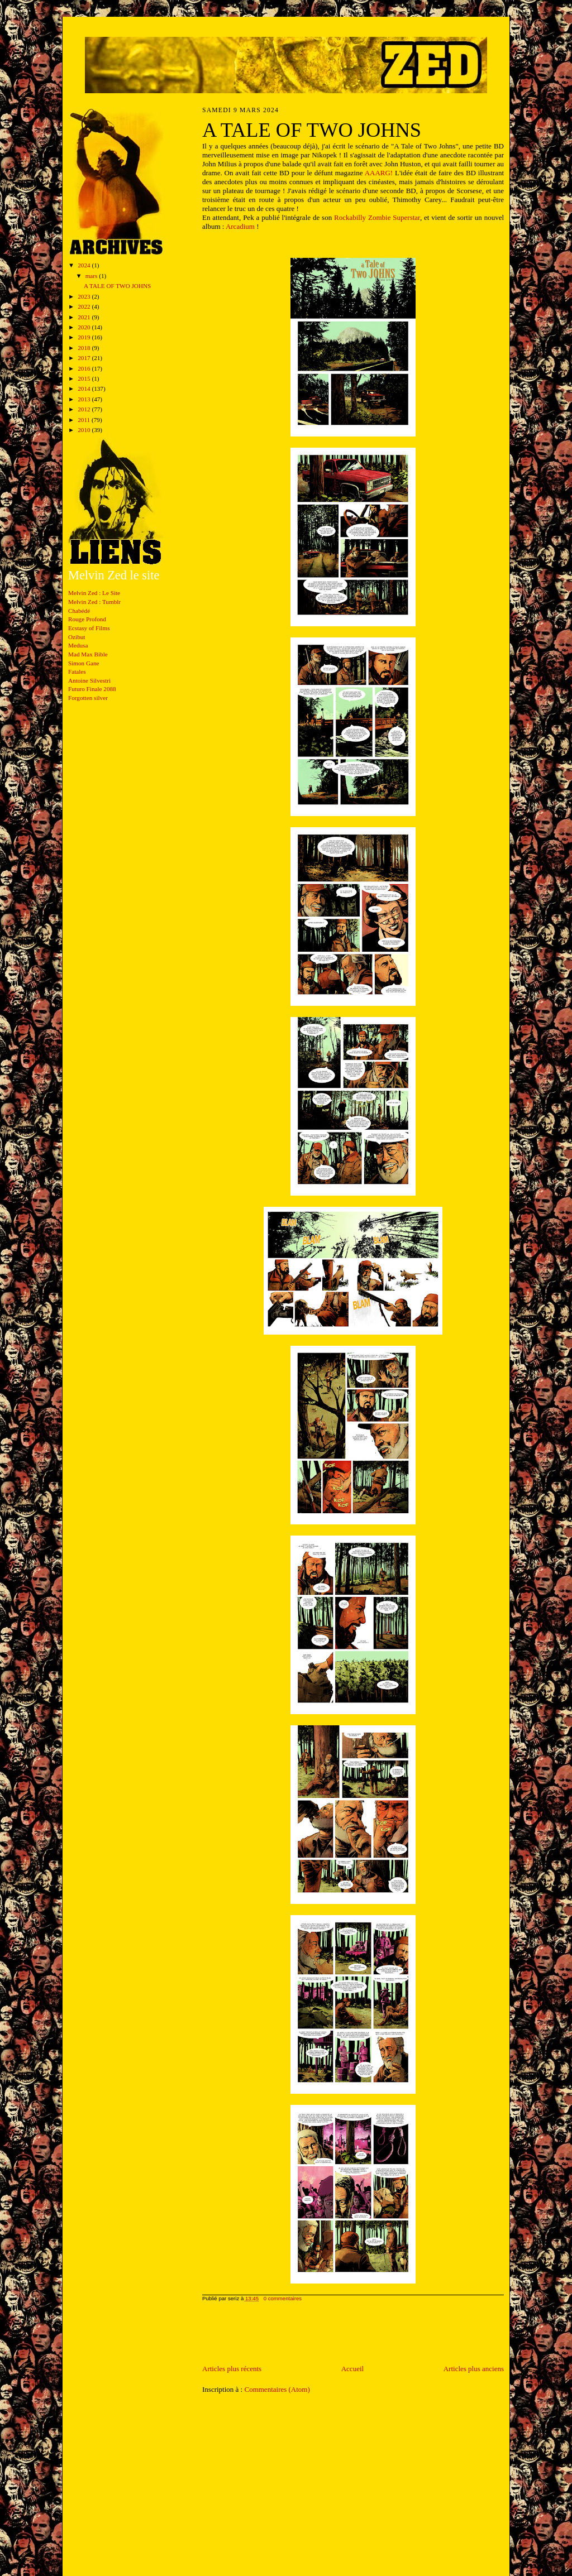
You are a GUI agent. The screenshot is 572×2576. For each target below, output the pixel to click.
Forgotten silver (88, 697)
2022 (85, 306)
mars (92, 275)
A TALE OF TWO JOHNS (117, 285)
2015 (85, 378)
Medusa (78, 645)
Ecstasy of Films (88, 628)
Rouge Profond (87, 619)
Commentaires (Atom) (276, 2389)
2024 (85, 265)
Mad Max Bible (88, 654)
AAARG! (379, 173)
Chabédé (79, 610)
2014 (85, 388)
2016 (85, 368)
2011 (85, 419)
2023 (85, 296)
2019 (85, 337)
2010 (85, 429)
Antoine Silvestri (89, 680)
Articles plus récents (231, 2368)
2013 (85, 399)
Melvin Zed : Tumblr (94, 601)
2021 (85, 317)
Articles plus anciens (474, 2368)
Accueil (352, 2368)
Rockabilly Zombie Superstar (377, 217)
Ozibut (76, 637)
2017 (85, 357)
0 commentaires (283, 2298)
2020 (85, 327)
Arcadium (240, 226)
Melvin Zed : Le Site (94, 592)
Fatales (77, 671)
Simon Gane (83, 663)
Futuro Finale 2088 (92, 688)
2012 (85, 409)
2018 (85, 347)
